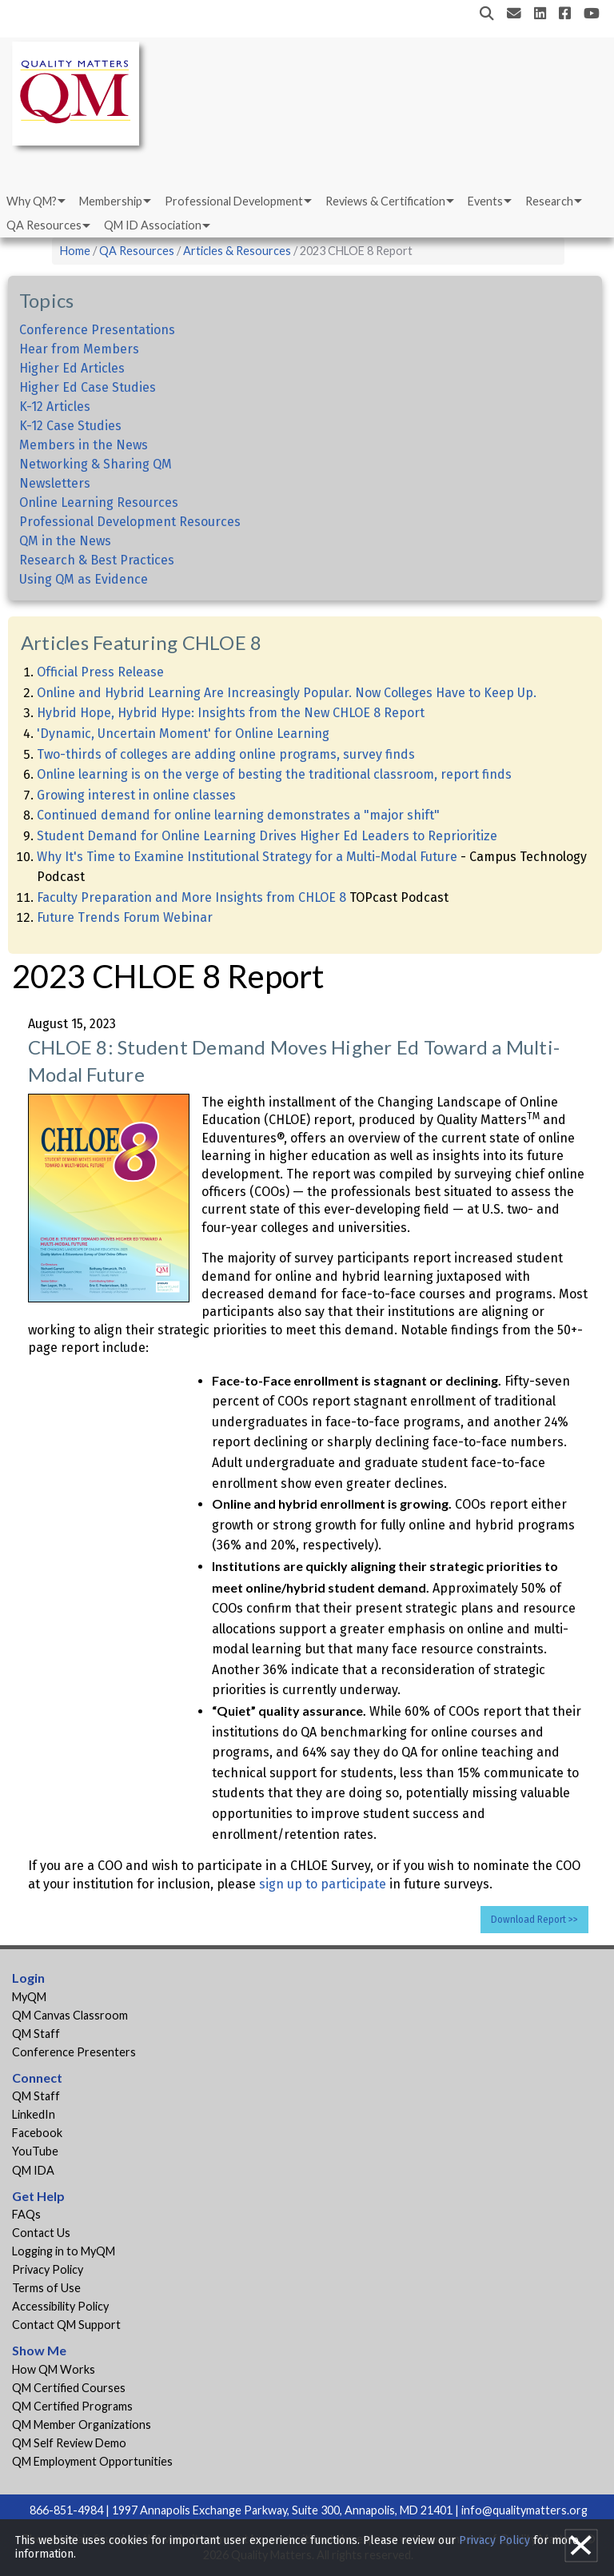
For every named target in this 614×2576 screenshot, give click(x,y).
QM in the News (65, 540)
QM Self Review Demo (69, 2443)
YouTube (35, 2151)
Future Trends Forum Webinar (125, 917)
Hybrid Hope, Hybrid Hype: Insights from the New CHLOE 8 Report (231, 712)
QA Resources (44, 225)
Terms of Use (46, 2288)
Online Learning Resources (98, 502)
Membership (110, 201)
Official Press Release (100, 672)
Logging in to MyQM (63, 2251)
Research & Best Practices (96, 560)
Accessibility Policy (60, 2306)
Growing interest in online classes (136, 795)
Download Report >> (534, 1919)
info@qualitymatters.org (524, 2510)
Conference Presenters (74, 2052)
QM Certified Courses (69, 2388)
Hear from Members (79, 349)
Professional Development (234, 201)
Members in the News (83, 445)
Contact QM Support (66, 2324)
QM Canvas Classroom (70, 2015)
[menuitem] (35, 201)
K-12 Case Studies (70, 425)
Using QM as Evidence (83, 579)
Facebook (37, 2132)
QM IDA (33, 2170)
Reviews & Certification (385, 201)
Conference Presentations (97, 329)
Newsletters (54, 483)
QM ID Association (152, 225)
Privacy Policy (47, 2269)
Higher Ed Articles (72, 368)
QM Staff (36, 2033)
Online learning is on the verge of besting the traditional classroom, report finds (274, 774)
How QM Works (53, 2369)
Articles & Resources (238, 250)
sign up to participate (322, 1884)
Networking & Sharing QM (95, 464)
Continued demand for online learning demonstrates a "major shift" (238, 815)
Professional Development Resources (130, 521)
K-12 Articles (54, 406)
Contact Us (41, 2232)
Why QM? (31, 201)
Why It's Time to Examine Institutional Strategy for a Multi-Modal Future (247, 856)
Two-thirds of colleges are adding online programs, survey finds (226, 754)
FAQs (26, 2214)
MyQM (29, 1997)
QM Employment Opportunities (92, 2461)
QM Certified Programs (72, 2406)
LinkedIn (33, 2114)
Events (485, 201)
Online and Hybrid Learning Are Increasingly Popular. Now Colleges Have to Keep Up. (286, 692)
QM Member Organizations (81, 2424)
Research (549, 201)
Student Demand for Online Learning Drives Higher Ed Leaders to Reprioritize (267, 835)
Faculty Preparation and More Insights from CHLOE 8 (191, 897)
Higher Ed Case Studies (87, 387)
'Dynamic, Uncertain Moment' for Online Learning (183, 733)
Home (75, 250)
